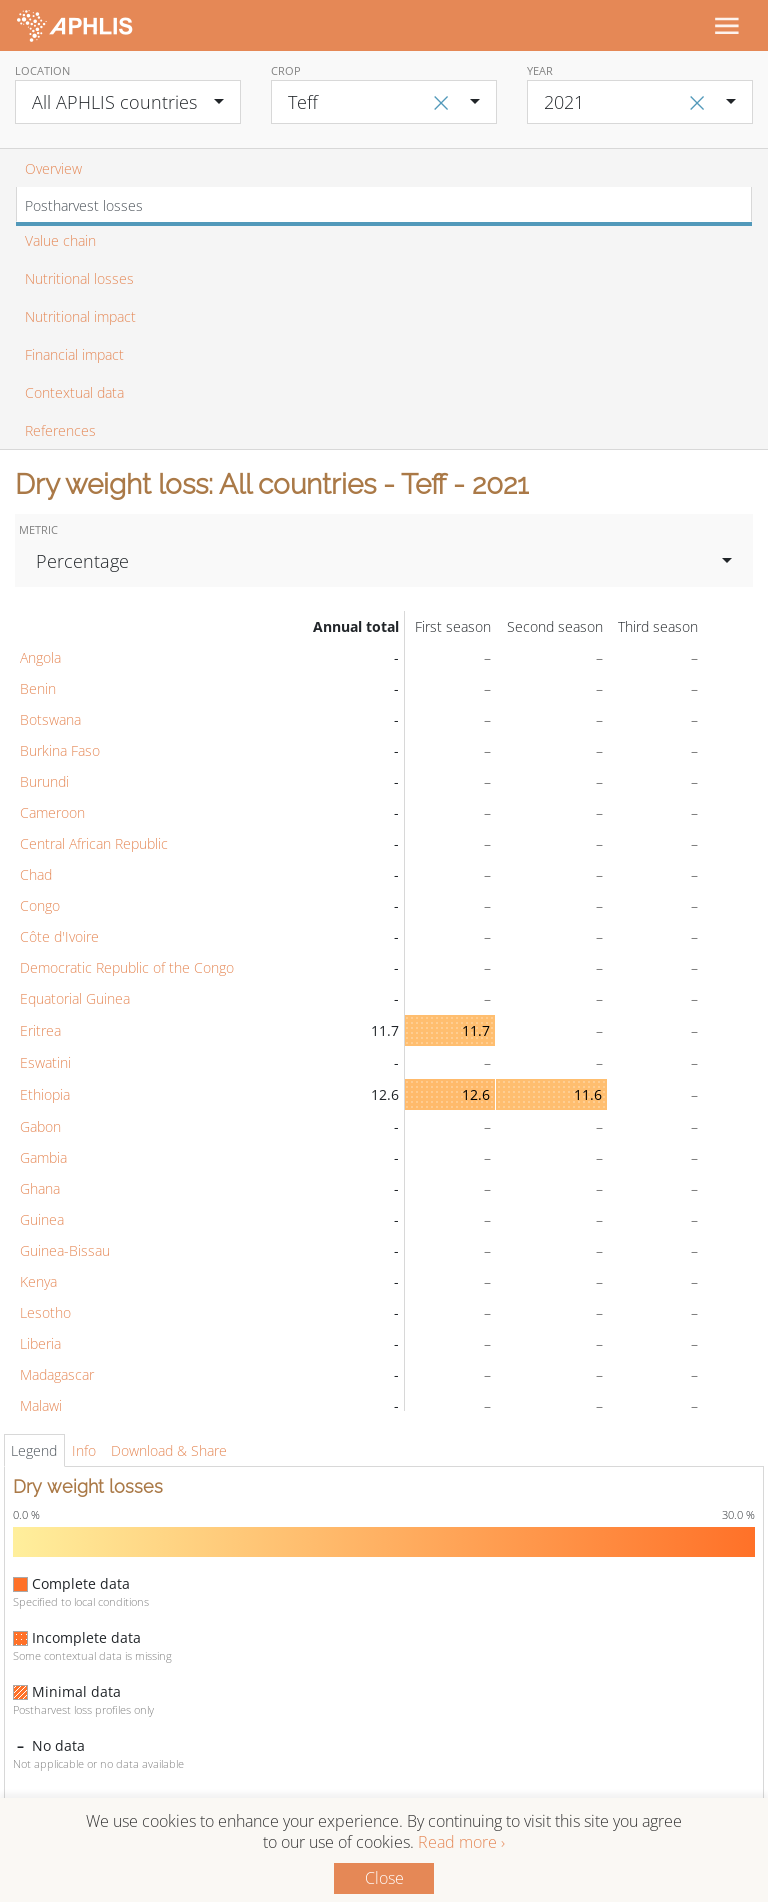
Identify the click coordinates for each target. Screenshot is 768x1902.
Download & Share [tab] (169, 1450)
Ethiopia (45, 1094)
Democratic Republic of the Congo (127, 967)
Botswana (50, 719)
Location (42, 70)
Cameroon (52, 812)
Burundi (44, 781)
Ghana (40, 1188)
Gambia (43, 1157)
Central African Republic (94, 843)
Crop (286, 70)
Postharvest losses (84, 205)
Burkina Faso (60, 750)
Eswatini (45, 1062)
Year (540, 70)
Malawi (41, 1405)
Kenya (38, 1281)
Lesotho (45, 1312)
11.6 (588, 1094)
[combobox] (128, 102)
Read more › (461, 1842)
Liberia (40, 1343)
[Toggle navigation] (726, 25)
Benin (38, 688)
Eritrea (40, 1030)
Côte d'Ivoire (59, 936)
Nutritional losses (79, 278)
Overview (53, 168)
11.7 (476, 1030)
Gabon (40, 1126)
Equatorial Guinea (75, 998)
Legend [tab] (34, 1450)
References (60, 430)
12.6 (476, 1094)
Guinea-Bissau (65, 1250)
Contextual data (74, 392)
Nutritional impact (80, 316)
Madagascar (57, 1374)
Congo (40, 905)
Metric (38, 529)
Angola (40, 657)
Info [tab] (84, 1450)
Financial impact (74, 354)
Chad (36, 874)
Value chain (60, 240)
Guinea (42, 1219)
